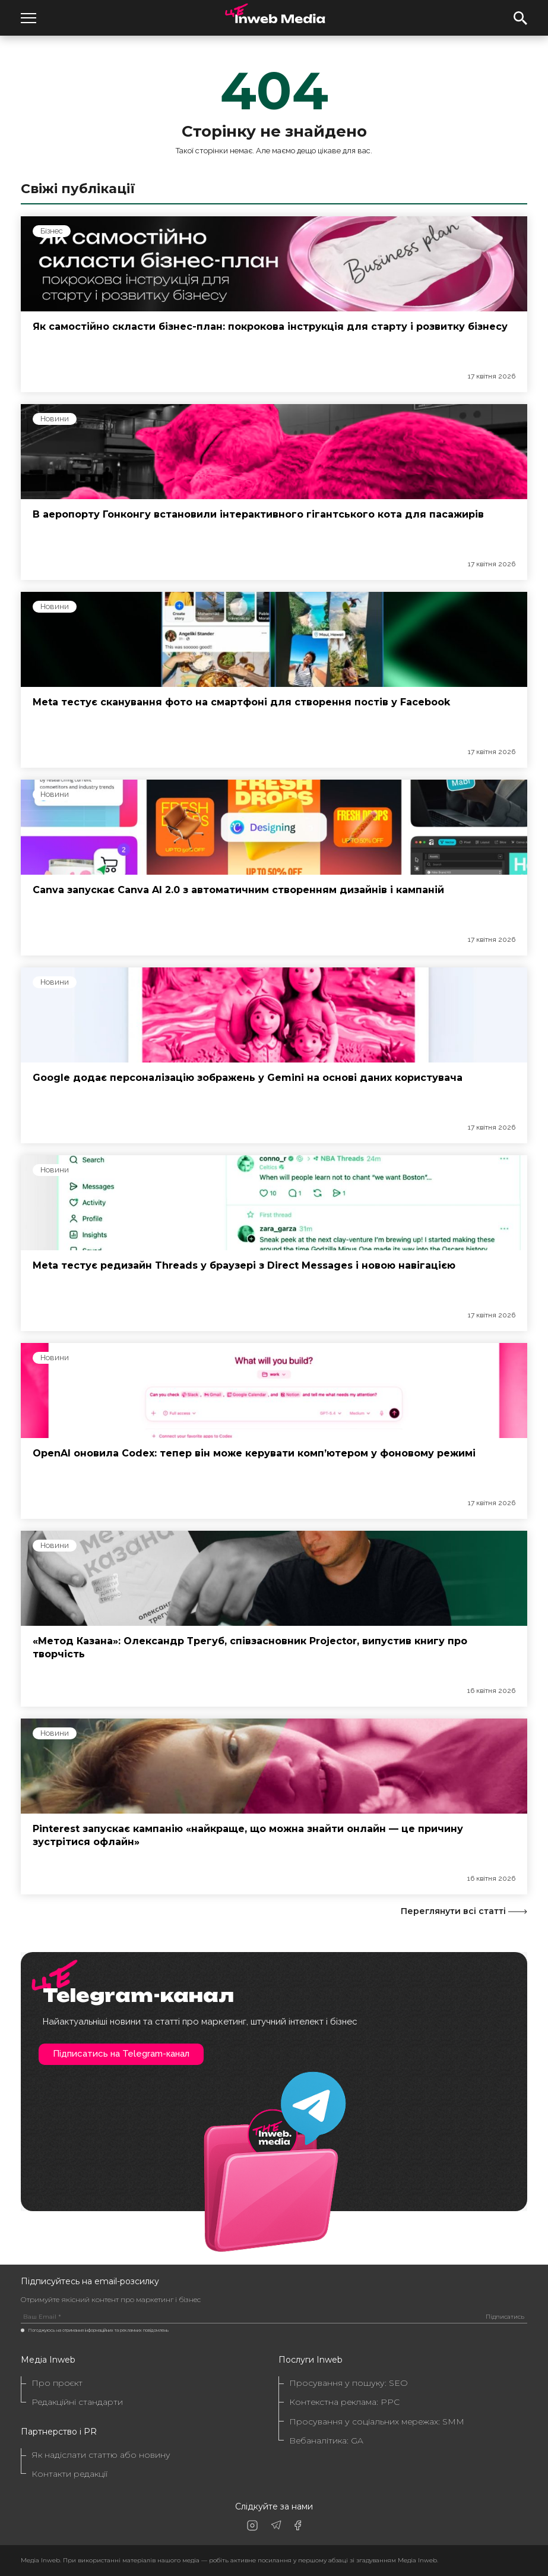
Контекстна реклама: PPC (344, 2402)
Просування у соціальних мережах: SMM (376, 2422)
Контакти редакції (69, 2474)
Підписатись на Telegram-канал (121, 2053)
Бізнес (51, 230)
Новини (54, 418)
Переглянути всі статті (464, 1911)
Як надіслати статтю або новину (100, 2455)
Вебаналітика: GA (326, 2441)
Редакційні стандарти (77, 2402)
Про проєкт (57, 2383)
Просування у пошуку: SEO (348, 2383)
